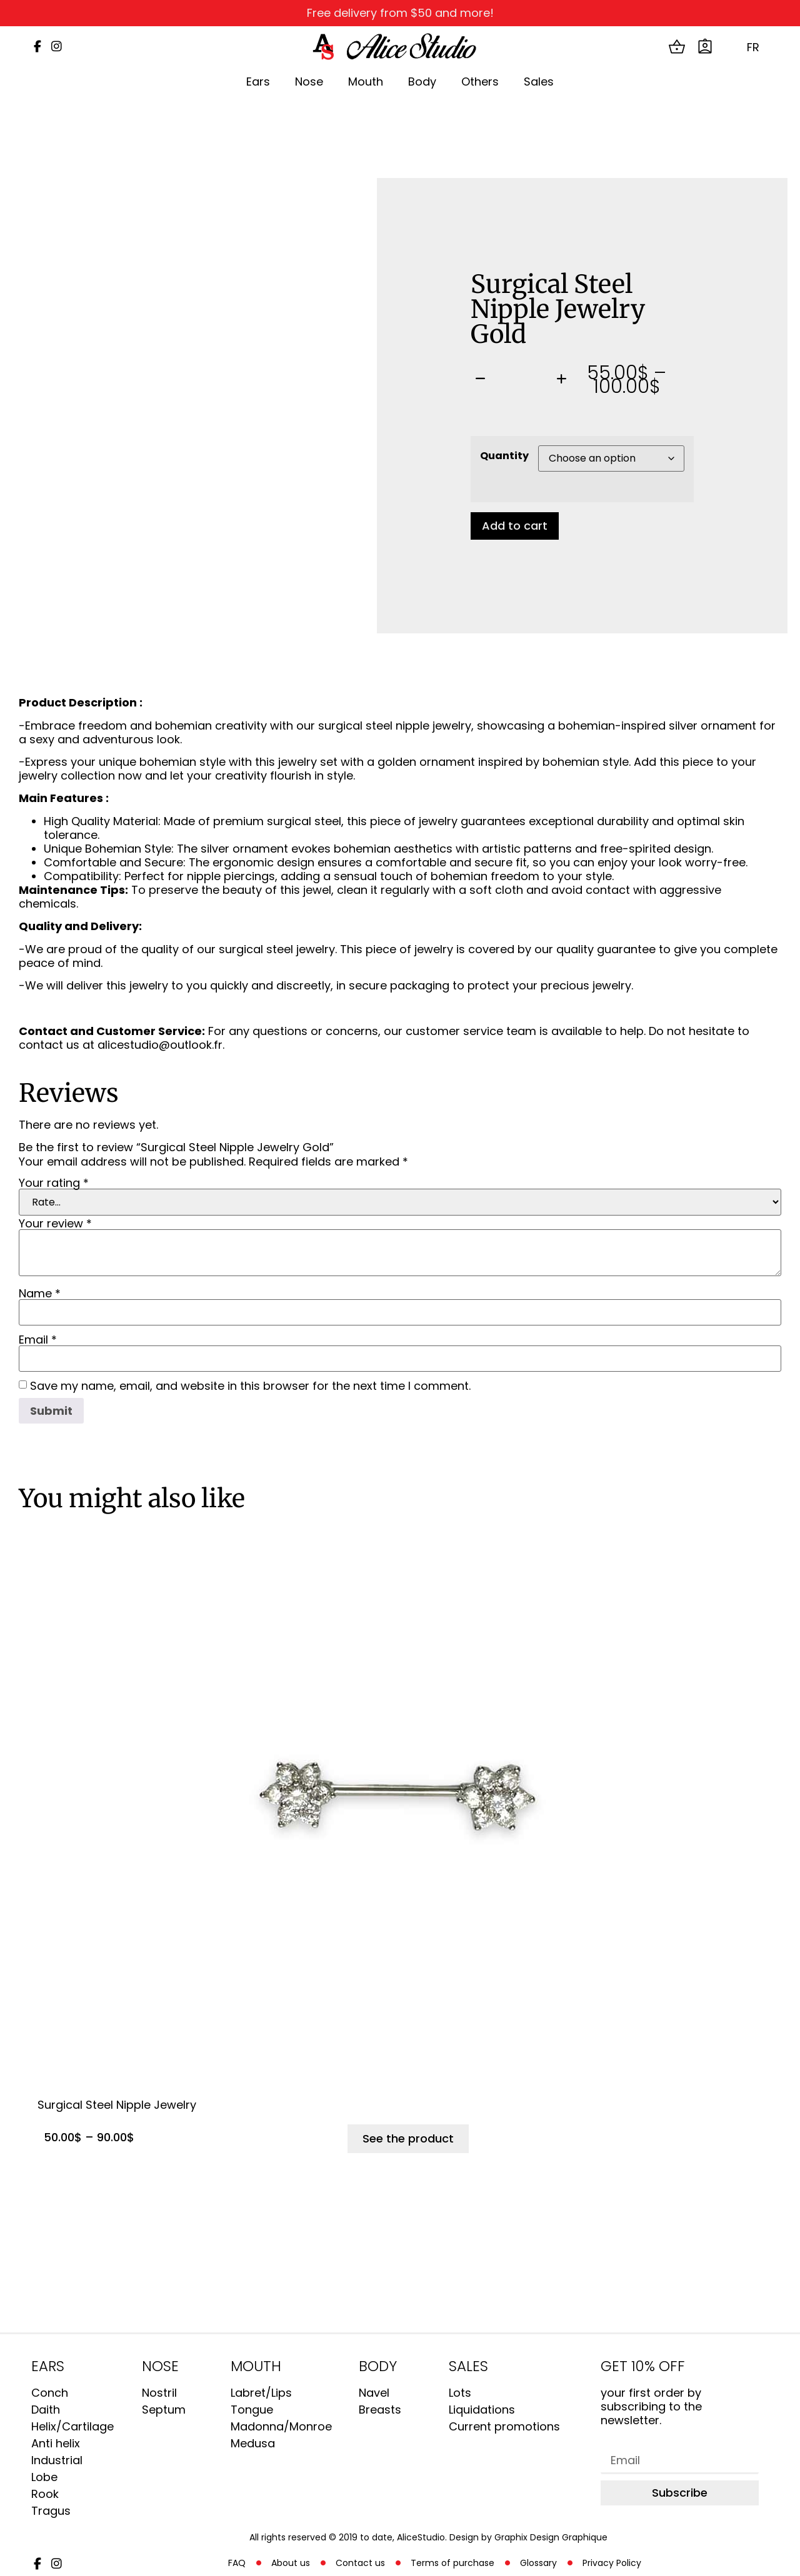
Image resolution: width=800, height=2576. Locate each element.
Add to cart (515, 525)
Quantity (504, 456)
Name (40, 1293)
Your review (55, 1223)
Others (480, 81)
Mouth (365, 81)
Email (38, 1339)
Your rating (54, 1183)
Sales (539, 81)
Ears (258, 81)
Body (422, 81)
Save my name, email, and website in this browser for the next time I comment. (250, 1386)
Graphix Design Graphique (551, 2537)
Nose (309, 81)
